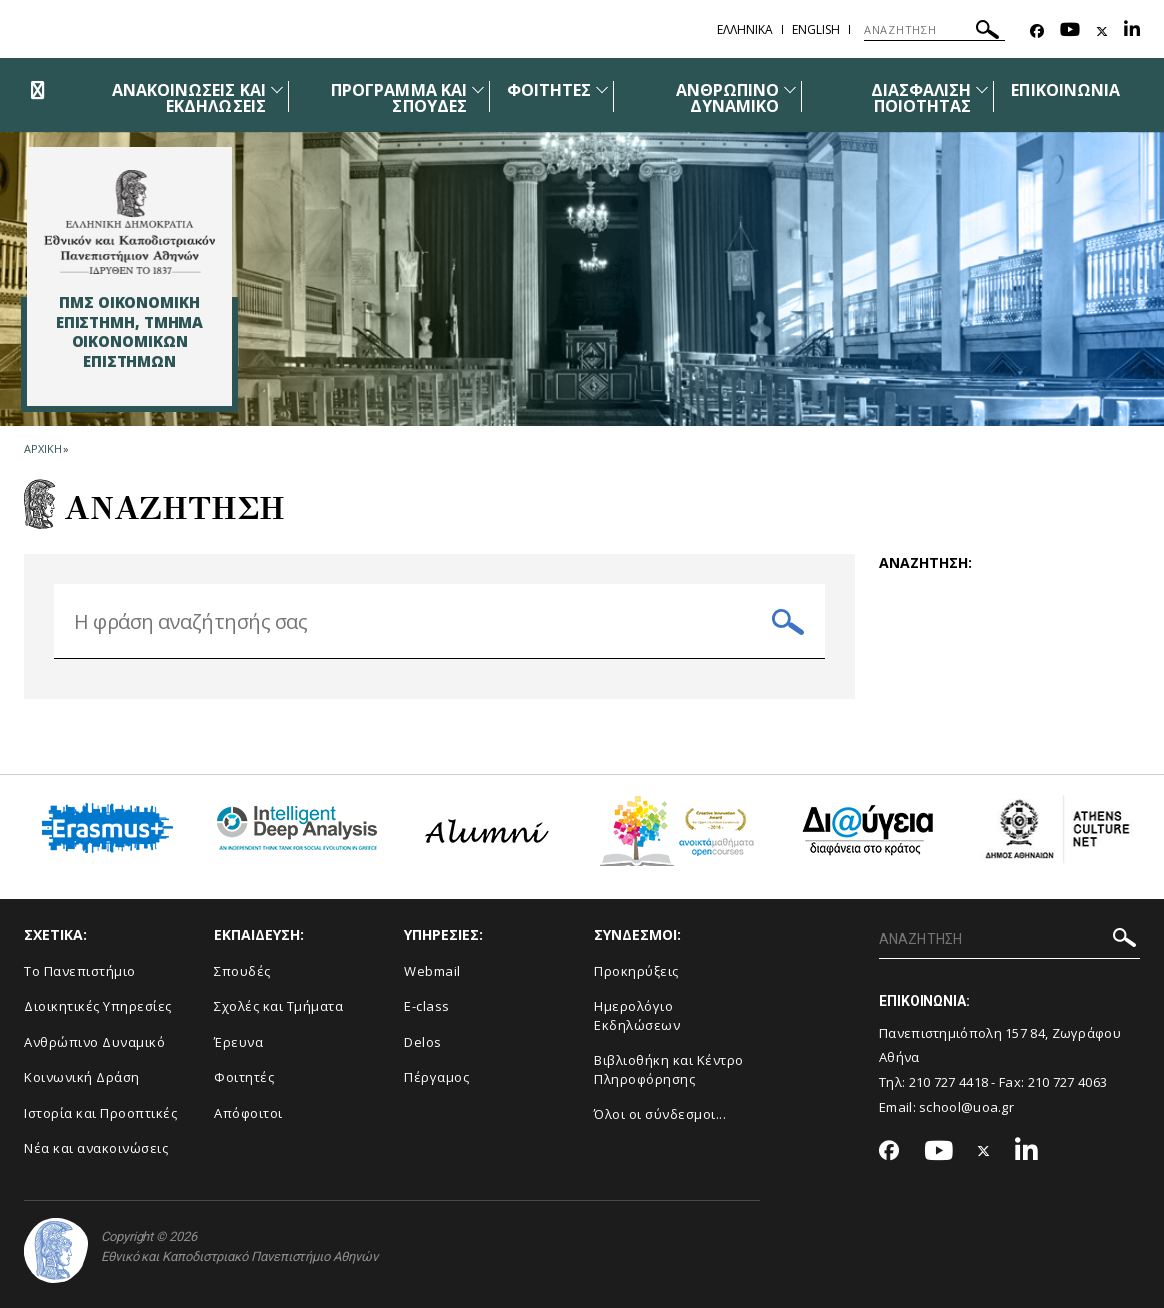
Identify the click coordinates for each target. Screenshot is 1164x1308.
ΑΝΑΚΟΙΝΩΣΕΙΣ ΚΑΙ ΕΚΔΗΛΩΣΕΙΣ (189, 98)
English (816, 29)
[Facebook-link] (1037, 31)
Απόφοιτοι (248, 1113)
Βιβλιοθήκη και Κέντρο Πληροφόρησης (669, 1069)
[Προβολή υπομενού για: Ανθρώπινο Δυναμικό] (790, 89)
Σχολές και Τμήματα (278, 1006)
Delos (423, 1042)
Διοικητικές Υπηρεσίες (98, 1006)
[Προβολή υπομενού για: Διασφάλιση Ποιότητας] (982, 89)
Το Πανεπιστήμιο (80, 971)
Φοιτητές (244, 1077)
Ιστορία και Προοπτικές (100, 1113)
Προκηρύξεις (636, 971)
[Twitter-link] (1102, 31)
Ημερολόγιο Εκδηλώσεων (637, 1015)
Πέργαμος (436, 1077)
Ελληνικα (745, 29)
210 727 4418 (949, 1082)
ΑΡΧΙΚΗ (42, 448)
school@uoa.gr (966, 1107)
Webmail (432, 971)
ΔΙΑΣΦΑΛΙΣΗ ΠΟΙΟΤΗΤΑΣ (921, 98)
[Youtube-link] (1070, 31)
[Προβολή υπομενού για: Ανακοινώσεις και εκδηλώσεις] (277, 89)
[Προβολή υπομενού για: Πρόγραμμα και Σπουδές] (478, 89)
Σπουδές (242, 971)
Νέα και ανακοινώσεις (96, 1148)
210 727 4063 (1068, 1082)
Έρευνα (238, 1042)
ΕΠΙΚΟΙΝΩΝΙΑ (1065, 90)
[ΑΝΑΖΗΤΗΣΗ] (934, 30)
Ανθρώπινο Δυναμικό (94, 1042)
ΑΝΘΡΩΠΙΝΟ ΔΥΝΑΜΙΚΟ (727, 98)
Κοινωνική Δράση (82, 1077)
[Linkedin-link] (1132, 31)
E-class (427, 1006)
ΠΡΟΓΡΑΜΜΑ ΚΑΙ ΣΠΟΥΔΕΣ (399, 98)
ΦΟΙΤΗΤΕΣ (549, 90)
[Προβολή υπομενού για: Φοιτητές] (602, 89)
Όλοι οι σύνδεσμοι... (660, 1114)
